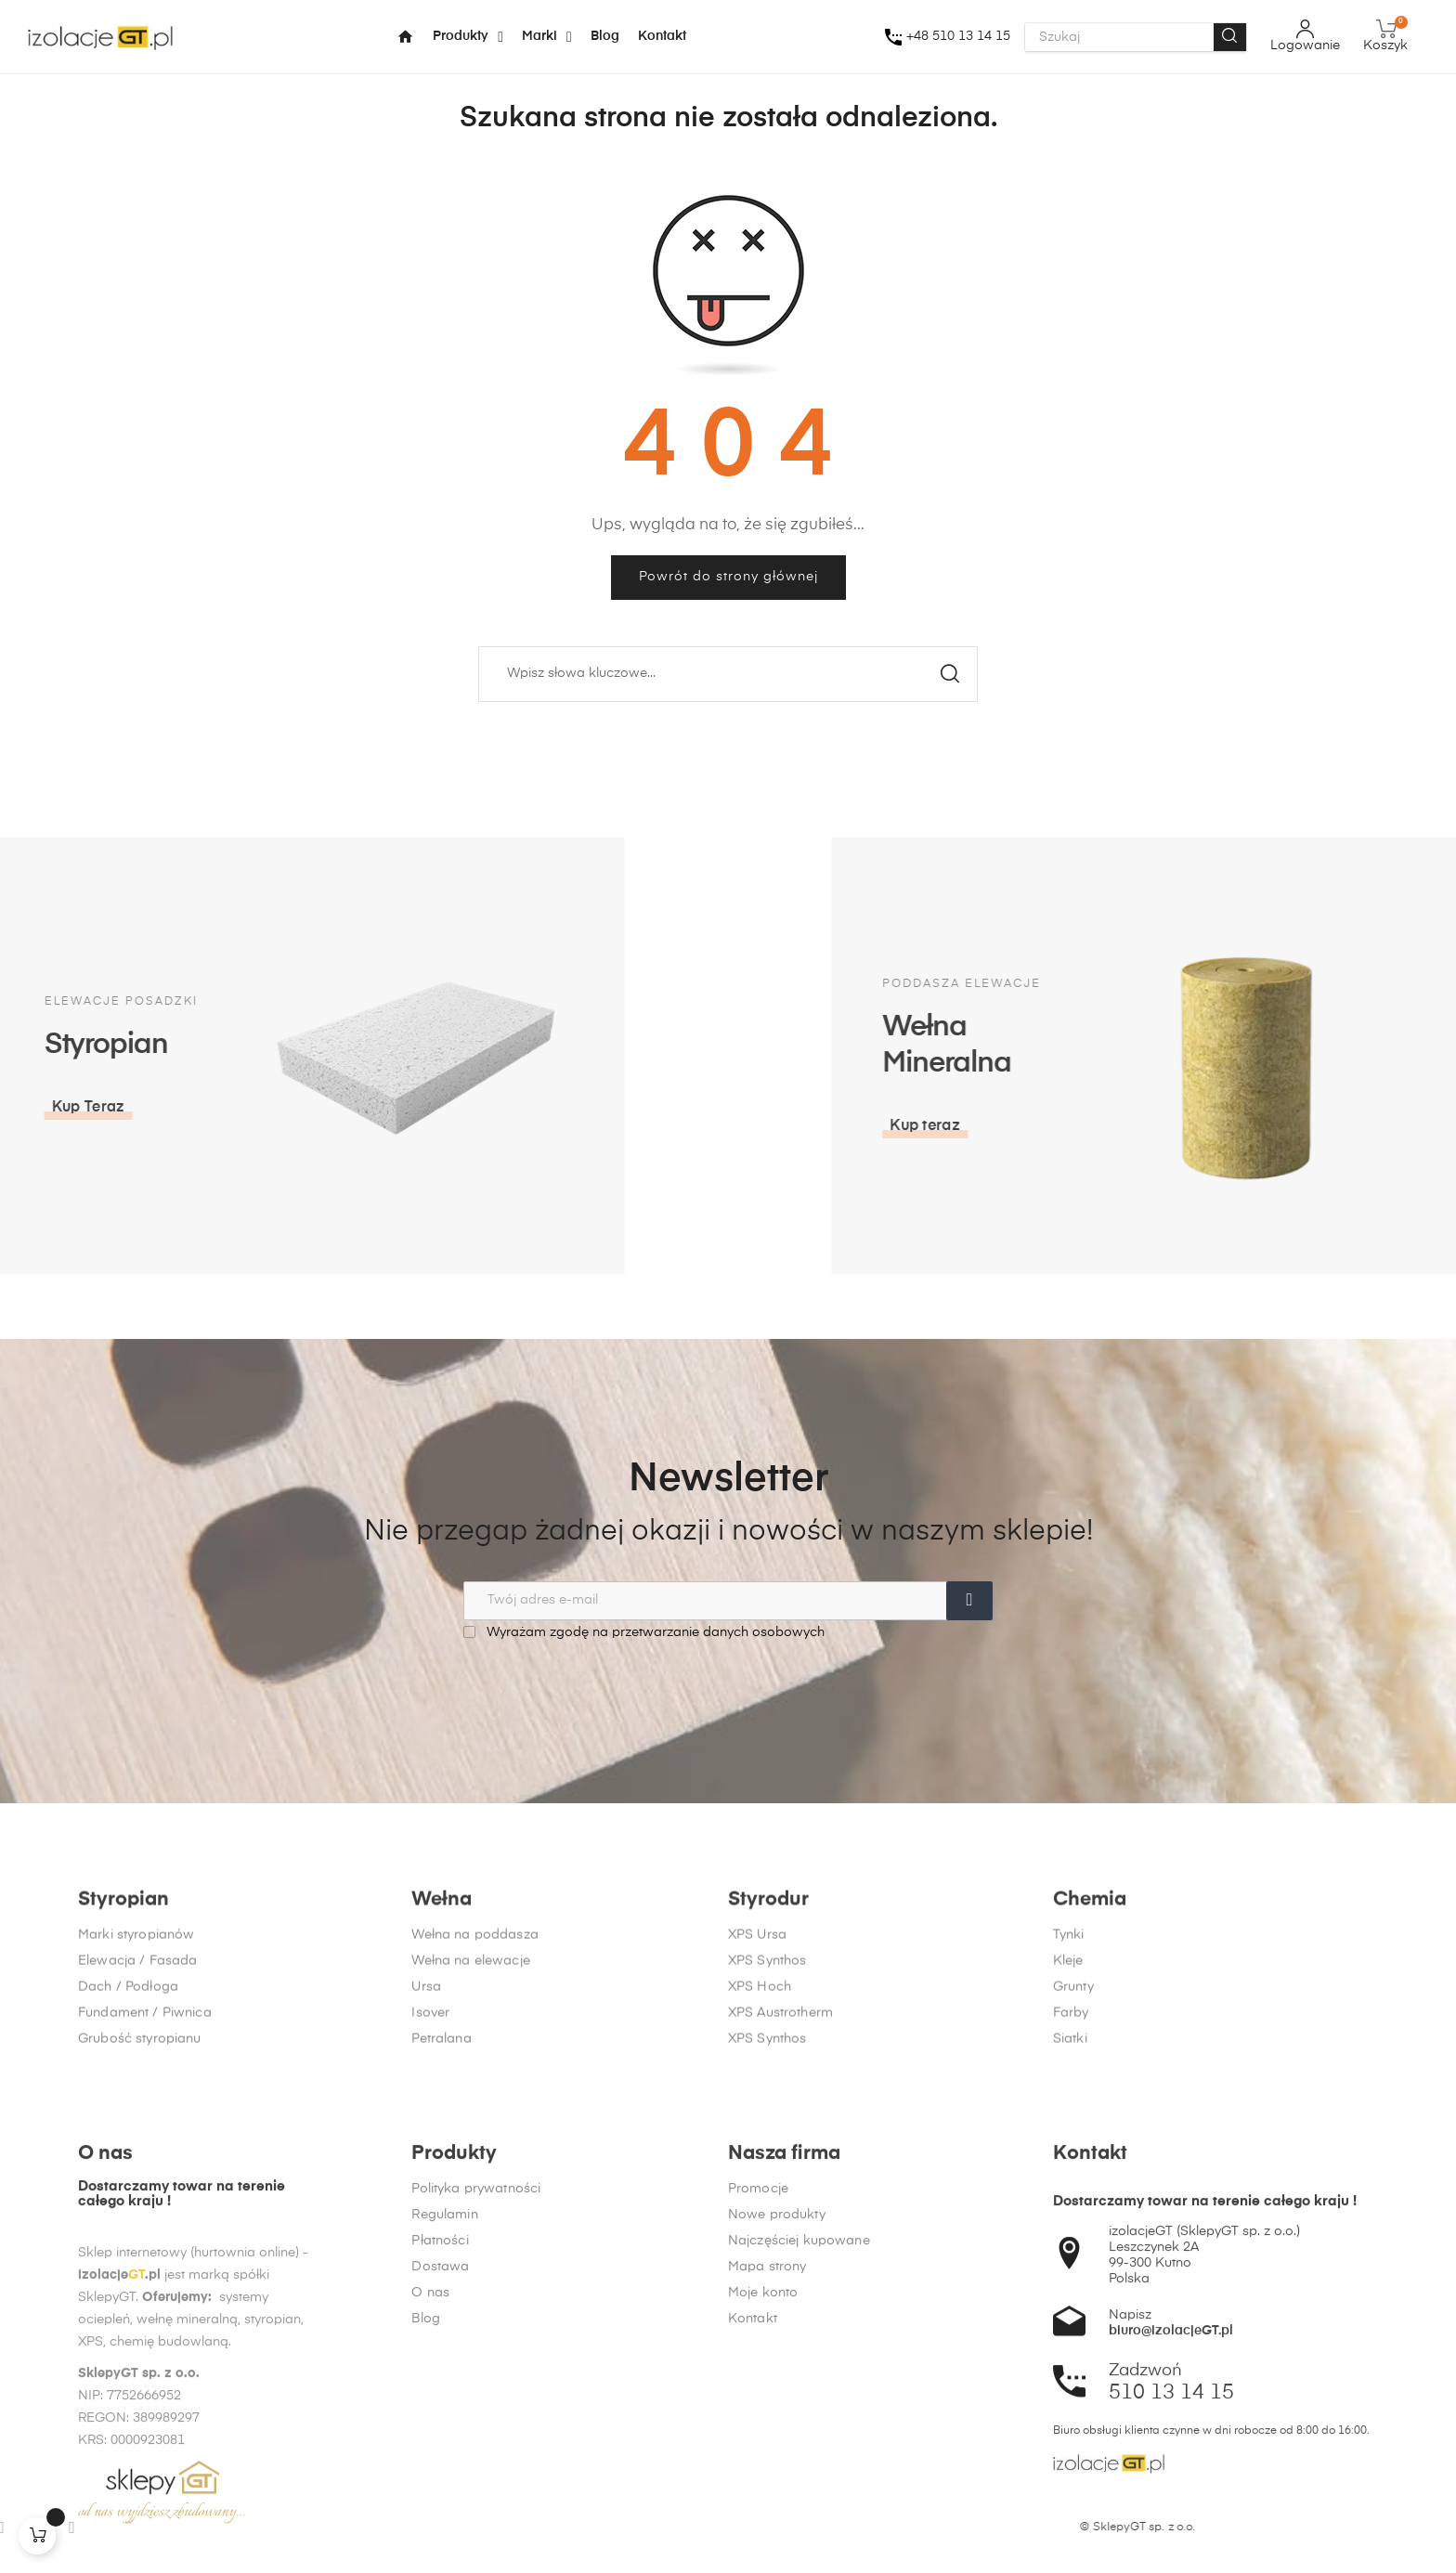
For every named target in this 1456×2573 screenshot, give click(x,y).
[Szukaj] (728, 674)
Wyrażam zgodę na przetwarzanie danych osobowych (644, 1632)
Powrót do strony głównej (728, 576)
